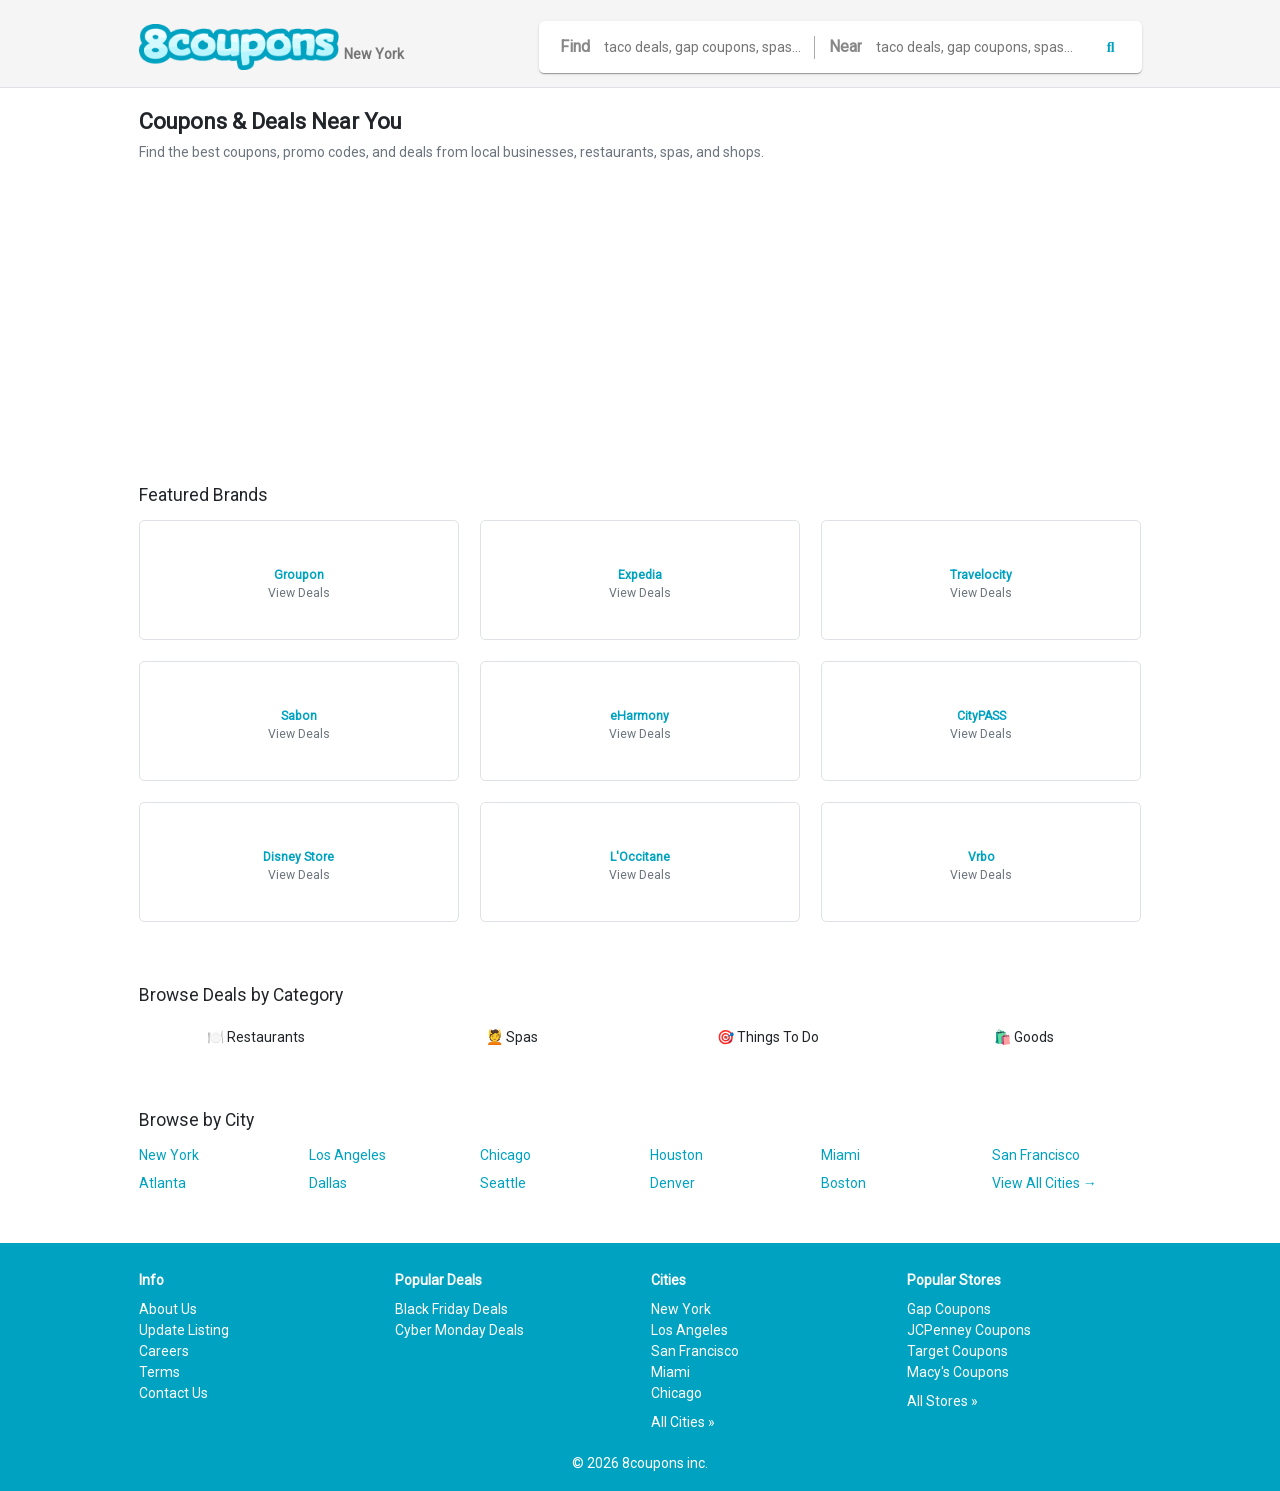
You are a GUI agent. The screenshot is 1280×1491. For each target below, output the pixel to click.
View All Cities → (1044, 1183)
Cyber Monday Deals (459, 1330)
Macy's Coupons (958, 1372)
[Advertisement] (640, 324)
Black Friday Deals (451, 1309)
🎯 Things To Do (768, 1037)
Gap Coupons (949, 1309)
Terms (159, 1372)
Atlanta (162, 1183)
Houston (676, 1155)
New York (169, 1155)
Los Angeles (347, 1155)
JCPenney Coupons (969, 1330)
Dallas (328, 1183)
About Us (168, 1309)
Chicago (505, 1155)
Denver (672, 1183)
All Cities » (683, 1422)
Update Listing (184, 1330)
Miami (840, 1155)
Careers (164, 1351)
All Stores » (942, 1401)
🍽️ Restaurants (256, 1037)
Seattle (503, 1183)
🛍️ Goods (1024, 1037)
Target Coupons (957, 1351)
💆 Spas (512, 1037)
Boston (843, 1183)
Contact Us (173, 1393)
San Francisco (1036, 1155)
